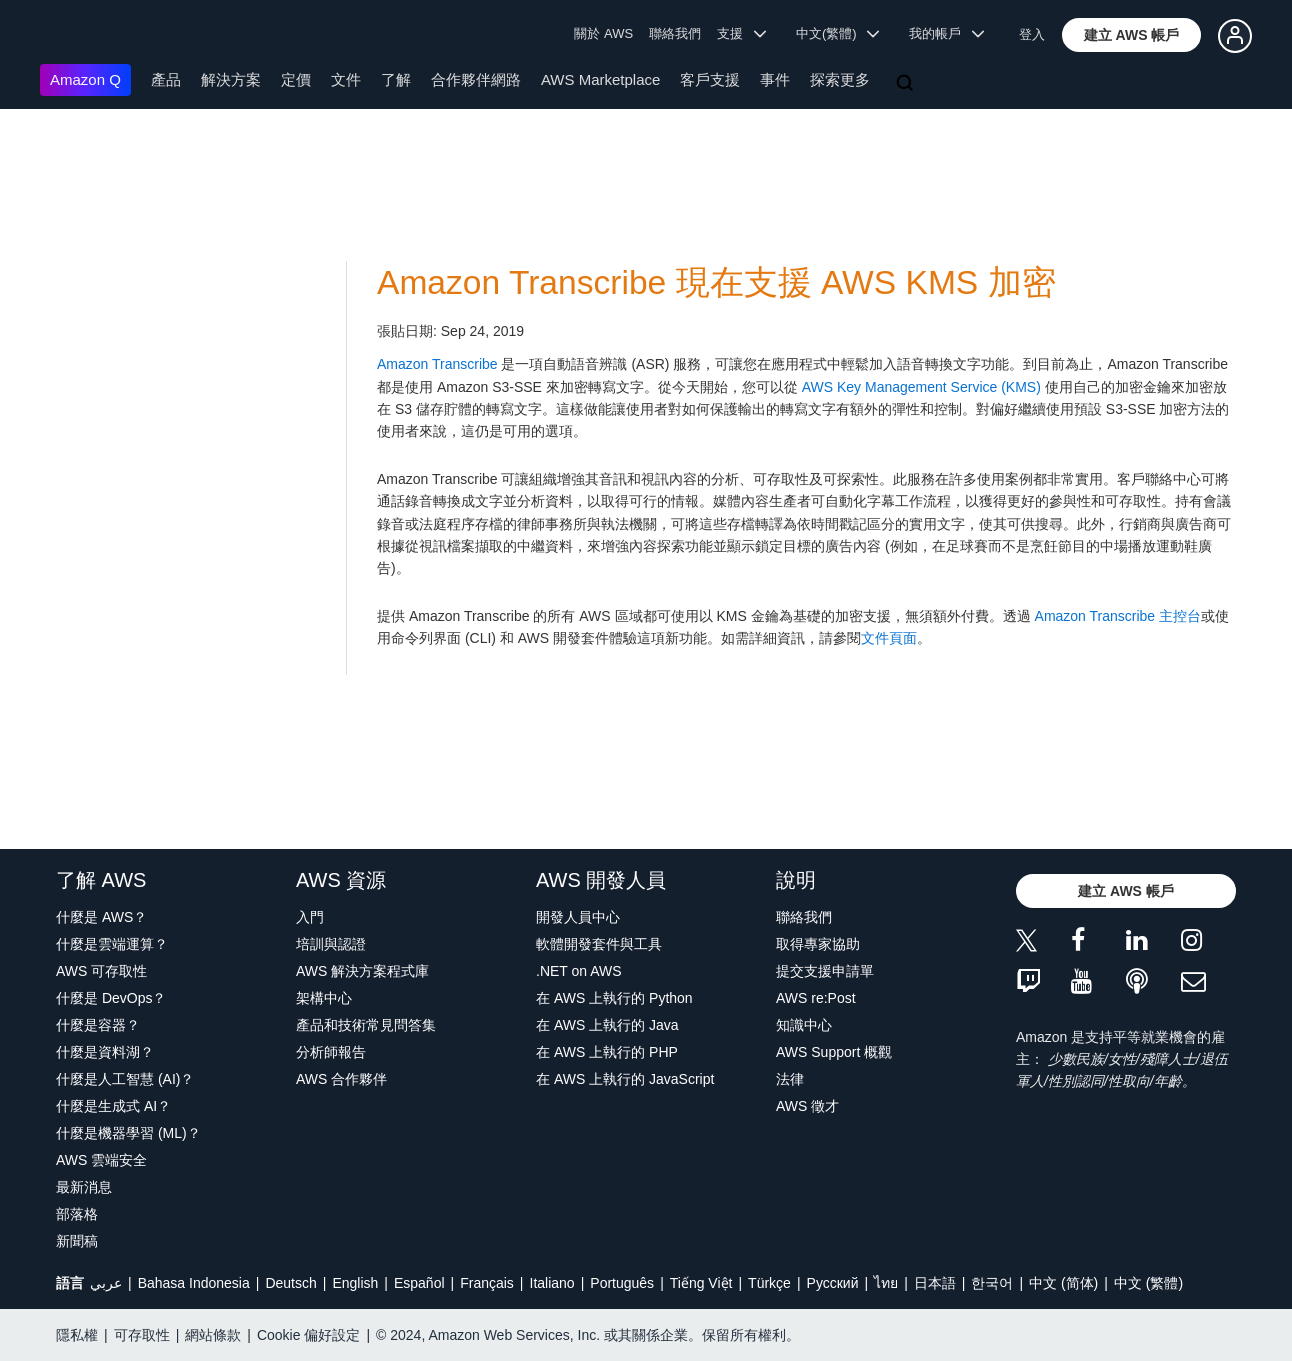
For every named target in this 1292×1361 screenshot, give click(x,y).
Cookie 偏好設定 (308, 1335)
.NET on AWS (579, 971)
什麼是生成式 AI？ (113, 1106)
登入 (1032, 34)
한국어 (992, 1283)
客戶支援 (710, 79)
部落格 (77, 1214)
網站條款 (213, 1335)
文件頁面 (889, 638)
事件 (775, 79)
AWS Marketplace (600, 79)
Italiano (552, 1283)
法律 (790, 1079)
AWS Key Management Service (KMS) (921, 387)
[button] (1132, 35)
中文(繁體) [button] (838, 33)
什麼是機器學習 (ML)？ (128, 1133)
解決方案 (231, 79)
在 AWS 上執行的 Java (607, 1025)
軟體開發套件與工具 (599, 944)
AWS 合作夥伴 (341, 1079)
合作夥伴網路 (476, 79)
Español (419, 1283)
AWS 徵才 (807, 1106)
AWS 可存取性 (101, 971)
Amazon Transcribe (437, 364)
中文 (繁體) (1148, 1283)
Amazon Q (85, 79)
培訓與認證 (331, 944)
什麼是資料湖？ (105, 1052)
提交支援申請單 (825, 971)
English (355, 1283)
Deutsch (290, 1283)
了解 (396, 79)
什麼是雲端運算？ (112, 944)
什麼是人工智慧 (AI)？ (125, 1079)
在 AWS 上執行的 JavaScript (625, 1079)
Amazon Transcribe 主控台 (1118, 616)
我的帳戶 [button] (946, 33)
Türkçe (769, 1283)
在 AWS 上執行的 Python (614, 998)
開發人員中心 (578, 917)
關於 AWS (603, 33)
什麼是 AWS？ (101, 917)
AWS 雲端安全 (101, 1160)
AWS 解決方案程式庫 (362, 971)
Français (487, 1283)
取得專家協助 (818, 944)
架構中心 (324, 998)
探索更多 (840, 79)
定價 (296, 79)
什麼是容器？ (98, 1025)
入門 (310, 917)
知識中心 (804, 1025)
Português (622, 1283)
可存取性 (142, 1335)
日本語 (935, 1283)
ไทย (886, 1283)
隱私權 (77, 1335)
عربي (106, 1283)
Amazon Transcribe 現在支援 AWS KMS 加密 (716, 282)
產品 (166, 79)
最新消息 (84, 1187)
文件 (346, 79)
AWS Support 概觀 (834, 1052)
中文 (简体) (1063, 1283)
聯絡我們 (675, 33)
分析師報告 (331, 1052)
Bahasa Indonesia (194, 1283)
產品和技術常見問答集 (366, 1025)
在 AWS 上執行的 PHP (607, 1052)
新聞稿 (77, 1241)
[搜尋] (907, 84)
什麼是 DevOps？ (111, 998)
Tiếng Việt (701, 1283)
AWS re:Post (816, 998)
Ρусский (833, 1283)
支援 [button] (741, 33)
